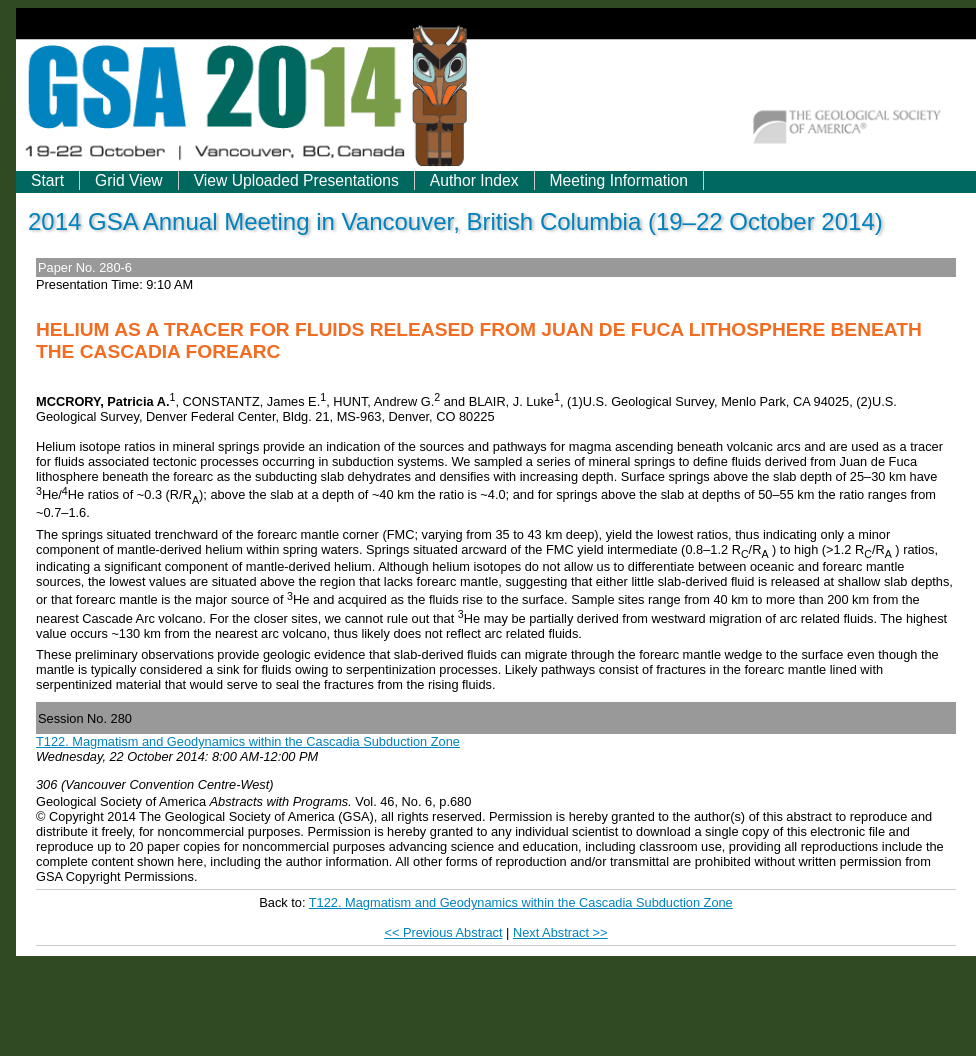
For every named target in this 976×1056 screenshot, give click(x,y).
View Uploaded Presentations (296, 180)
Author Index (474, 180)
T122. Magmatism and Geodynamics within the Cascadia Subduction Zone (248, 741)
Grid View (129, 180)
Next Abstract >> (560, 932)
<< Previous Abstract (443, 932)
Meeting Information (619, 180)
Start (47, 180)
